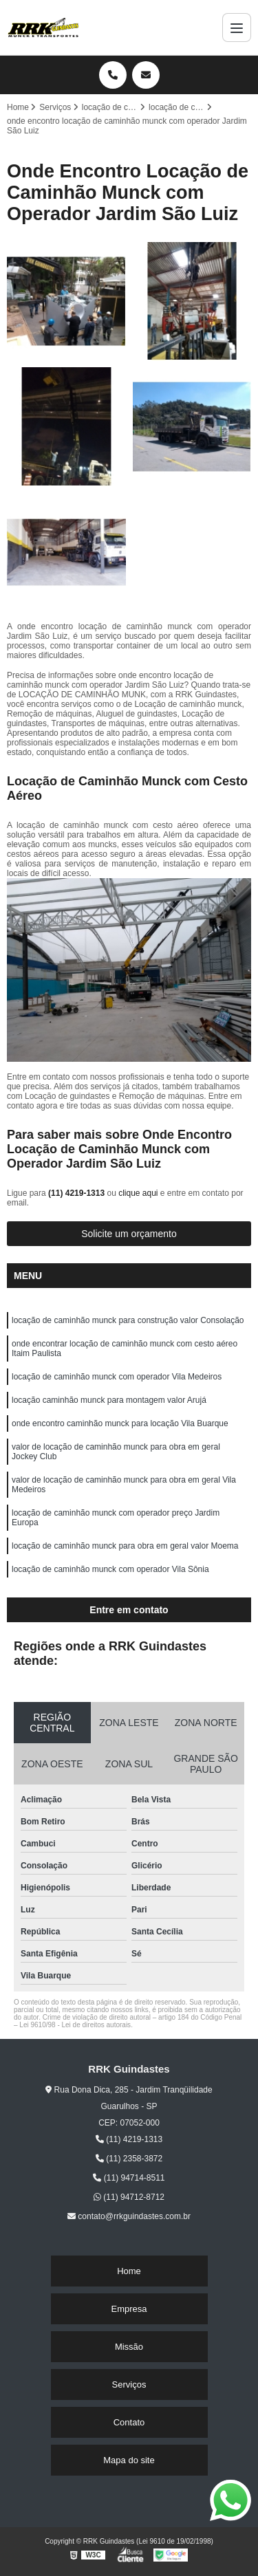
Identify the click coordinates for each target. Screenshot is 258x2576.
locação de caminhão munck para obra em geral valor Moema (125, 1546)
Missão (129, 2347)
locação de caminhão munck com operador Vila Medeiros (117, 1377)
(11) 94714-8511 (128, 2178)
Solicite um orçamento (129, 1233)
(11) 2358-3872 (129, 2158)
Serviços (129, 2384)
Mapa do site (128, 2460)
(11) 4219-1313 (77, 1193)
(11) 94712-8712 (129, 2197)
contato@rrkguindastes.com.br (129, 2216)
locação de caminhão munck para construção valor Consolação (128, 1320)
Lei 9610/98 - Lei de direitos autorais (75, 2025)
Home (129, 2271)
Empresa (129, 2309)
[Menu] (236, 27)
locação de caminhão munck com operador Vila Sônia (110, 1569)
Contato (129, 2422)
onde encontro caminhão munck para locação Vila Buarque (120, 1423)
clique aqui (138, 1193)
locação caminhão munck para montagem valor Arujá (109, 1400)
